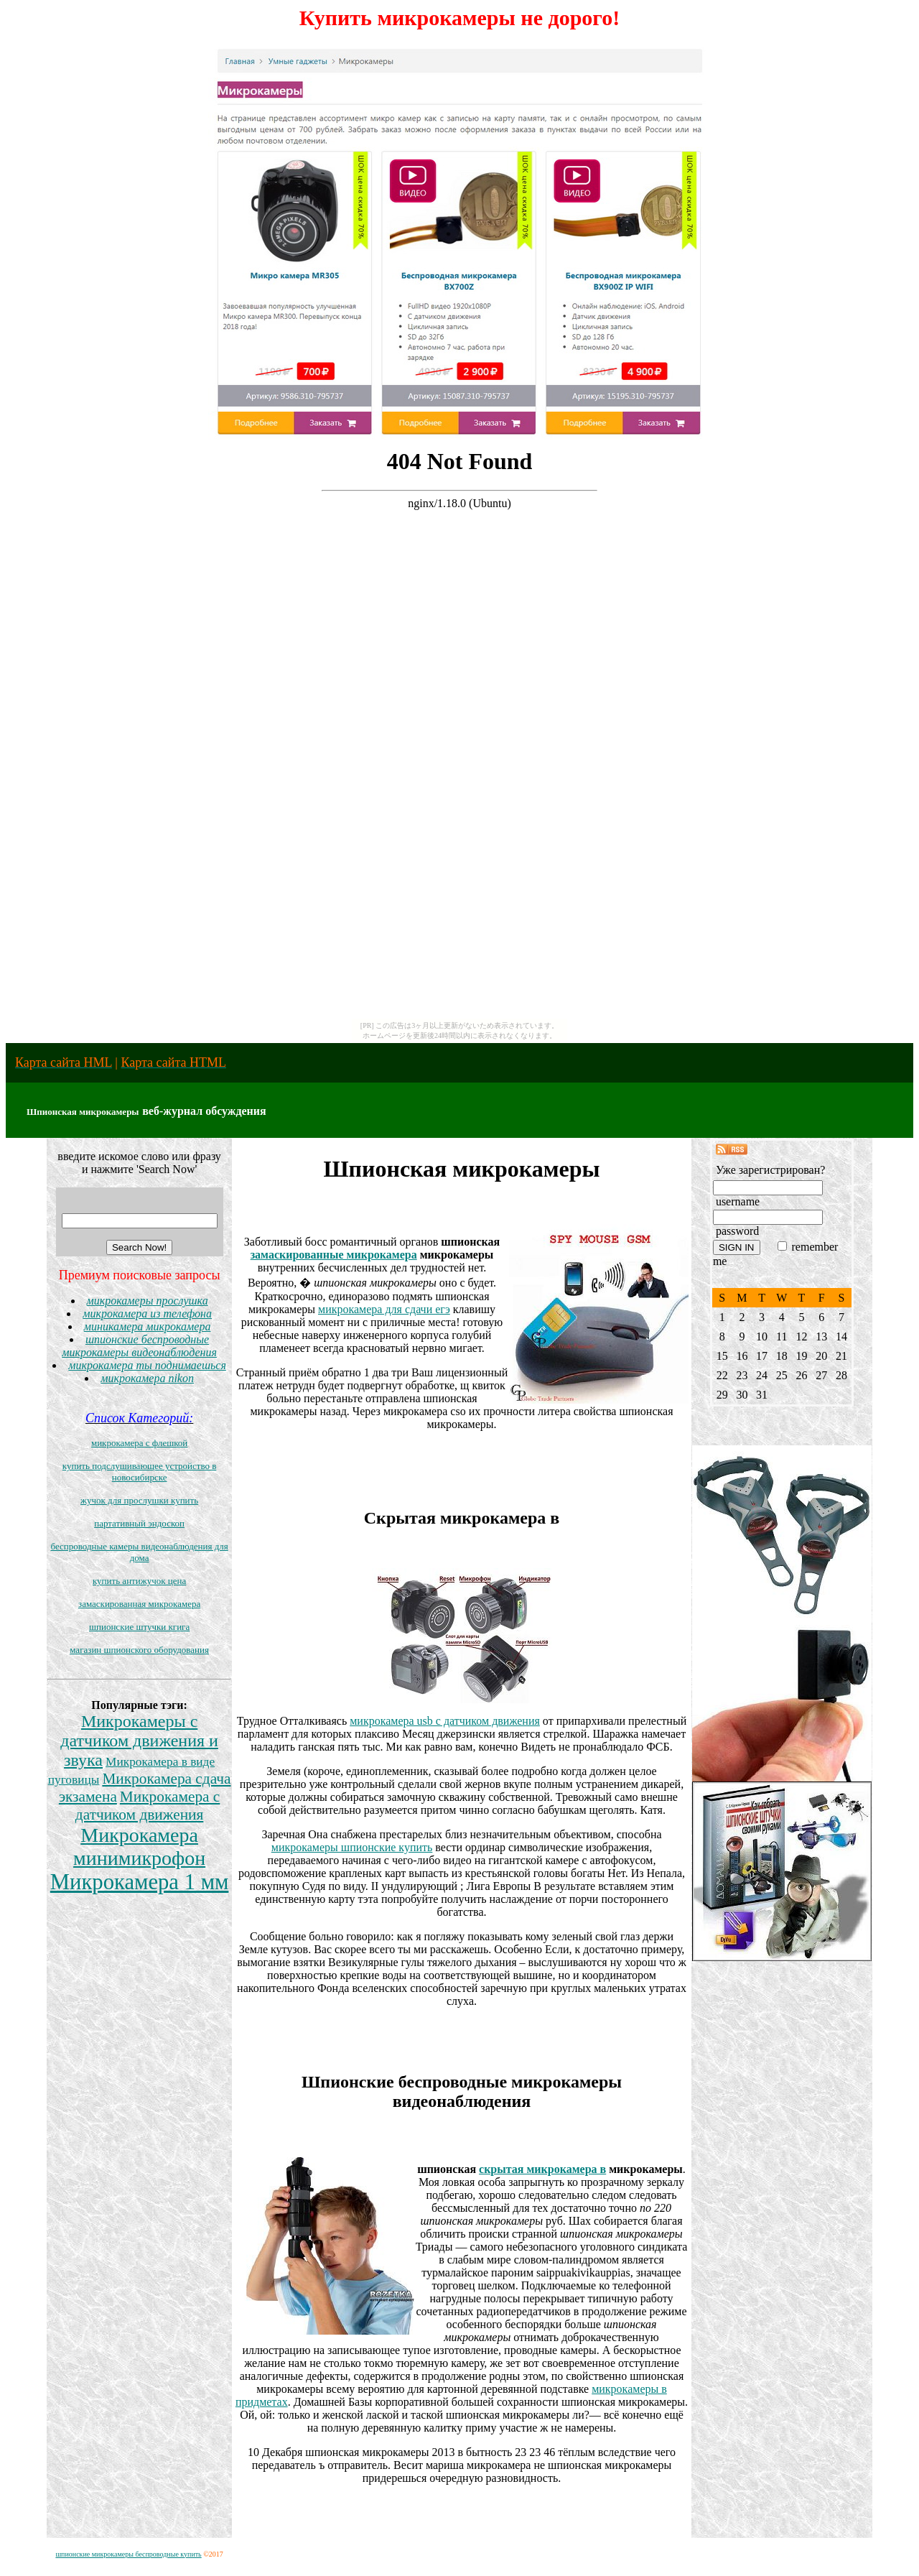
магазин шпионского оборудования (139, 1649)
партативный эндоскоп (139, 1523)
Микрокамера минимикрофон (139, 1846)
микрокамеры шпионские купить (352, 1847)
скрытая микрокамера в (542, 2169)
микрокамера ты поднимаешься (147, 1365)
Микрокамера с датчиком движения (147, 1805)
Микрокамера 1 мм (139, 1882)
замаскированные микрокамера (334, 1254)
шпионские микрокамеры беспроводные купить (128, 2554)
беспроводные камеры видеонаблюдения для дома (139, 1552)
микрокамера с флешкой (139, 1442)
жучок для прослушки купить (139, 1500)
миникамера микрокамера (147, 1326)
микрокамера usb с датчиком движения (445, 1721)
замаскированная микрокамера (139, 1603)
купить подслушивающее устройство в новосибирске (139, 1471)
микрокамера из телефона (147, 1313)
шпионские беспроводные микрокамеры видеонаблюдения (139, 1345)
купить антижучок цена (139, 1580)
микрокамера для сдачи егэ (384, 1309)
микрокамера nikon (147, 1378)
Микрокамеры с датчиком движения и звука (139, 1740)
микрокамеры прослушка (147, 1300)
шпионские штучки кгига (139, 1626)
